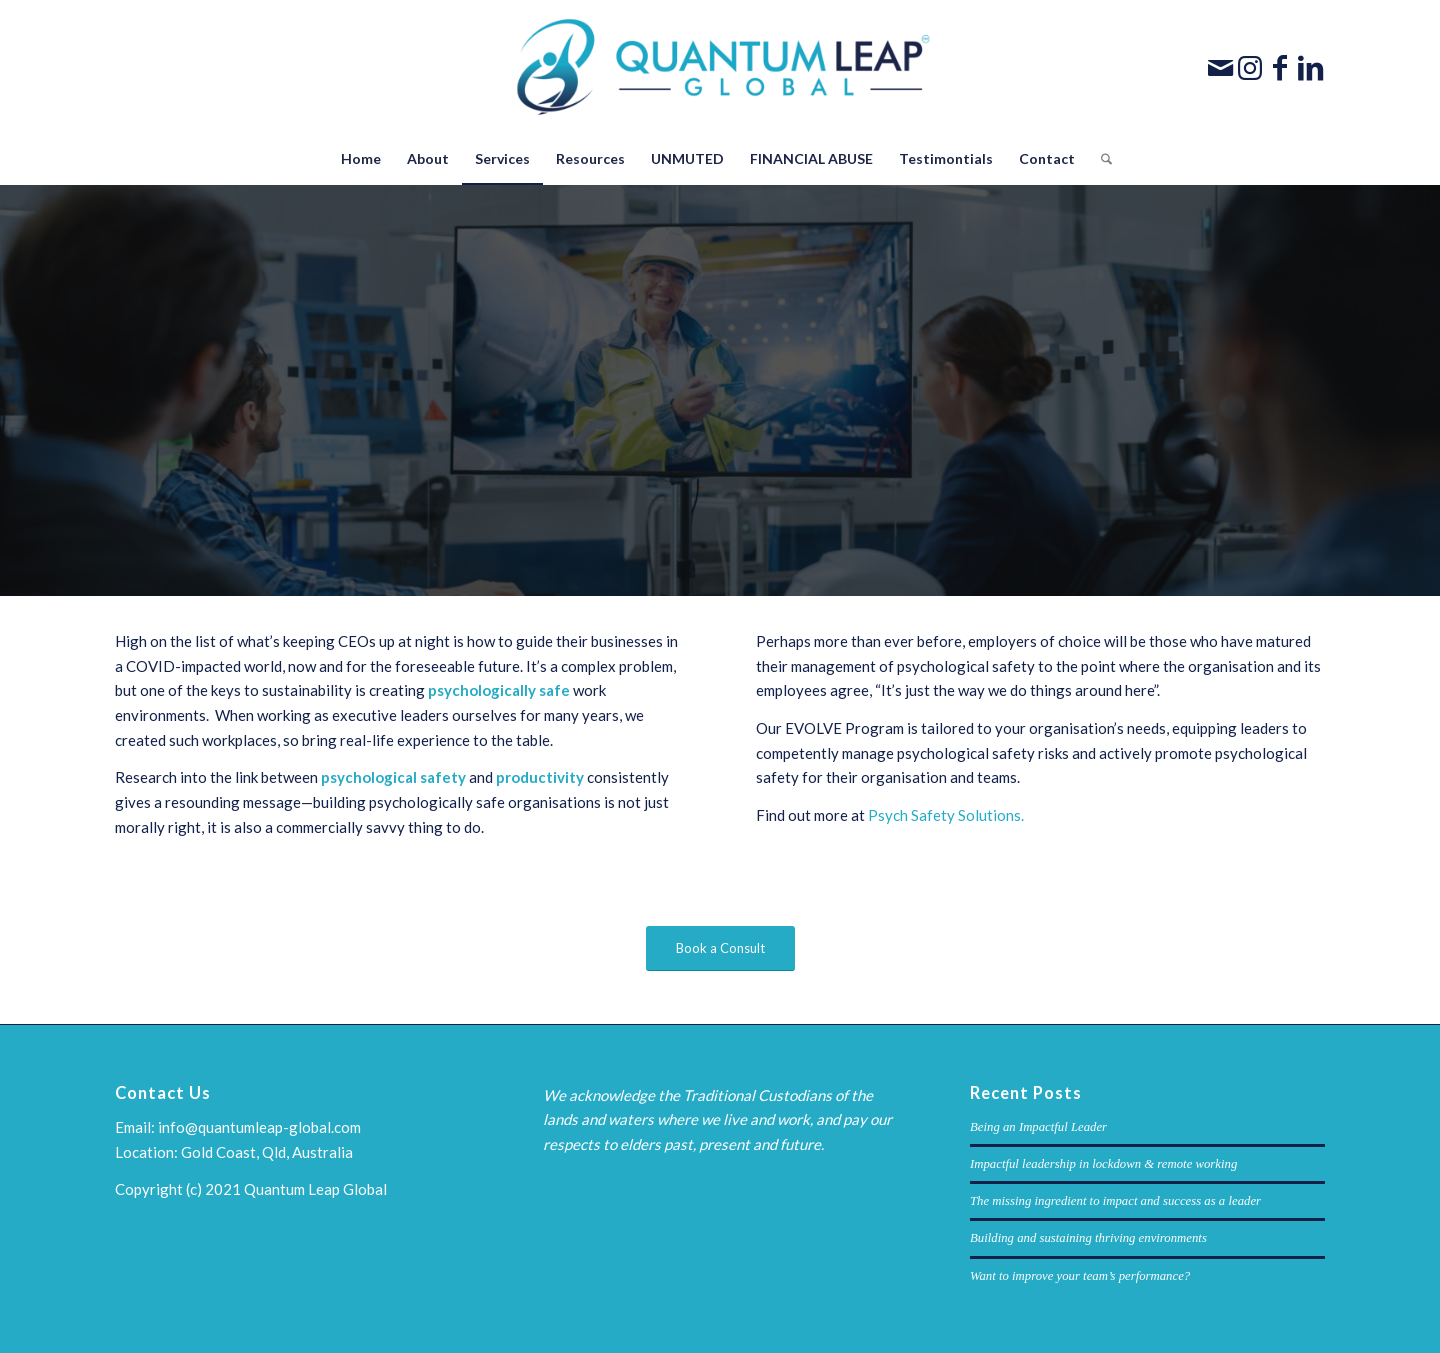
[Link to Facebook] (1280, 67)
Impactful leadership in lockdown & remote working (1103, 1164)
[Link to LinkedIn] (1310, 67)
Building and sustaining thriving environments (1088, 1238)
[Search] (1100, 159)
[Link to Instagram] (1250, 67)
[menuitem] (361, 159)
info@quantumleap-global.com (259, 1127)
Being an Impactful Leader (1038, 1127)
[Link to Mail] (1220, 67)
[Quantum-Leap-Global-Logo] (720, 67)
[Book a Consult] (720, 948)
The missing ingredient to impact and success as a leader (1115, 1201)
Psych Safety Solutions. (946, 815)
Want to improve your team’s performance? (1080, 1276)
